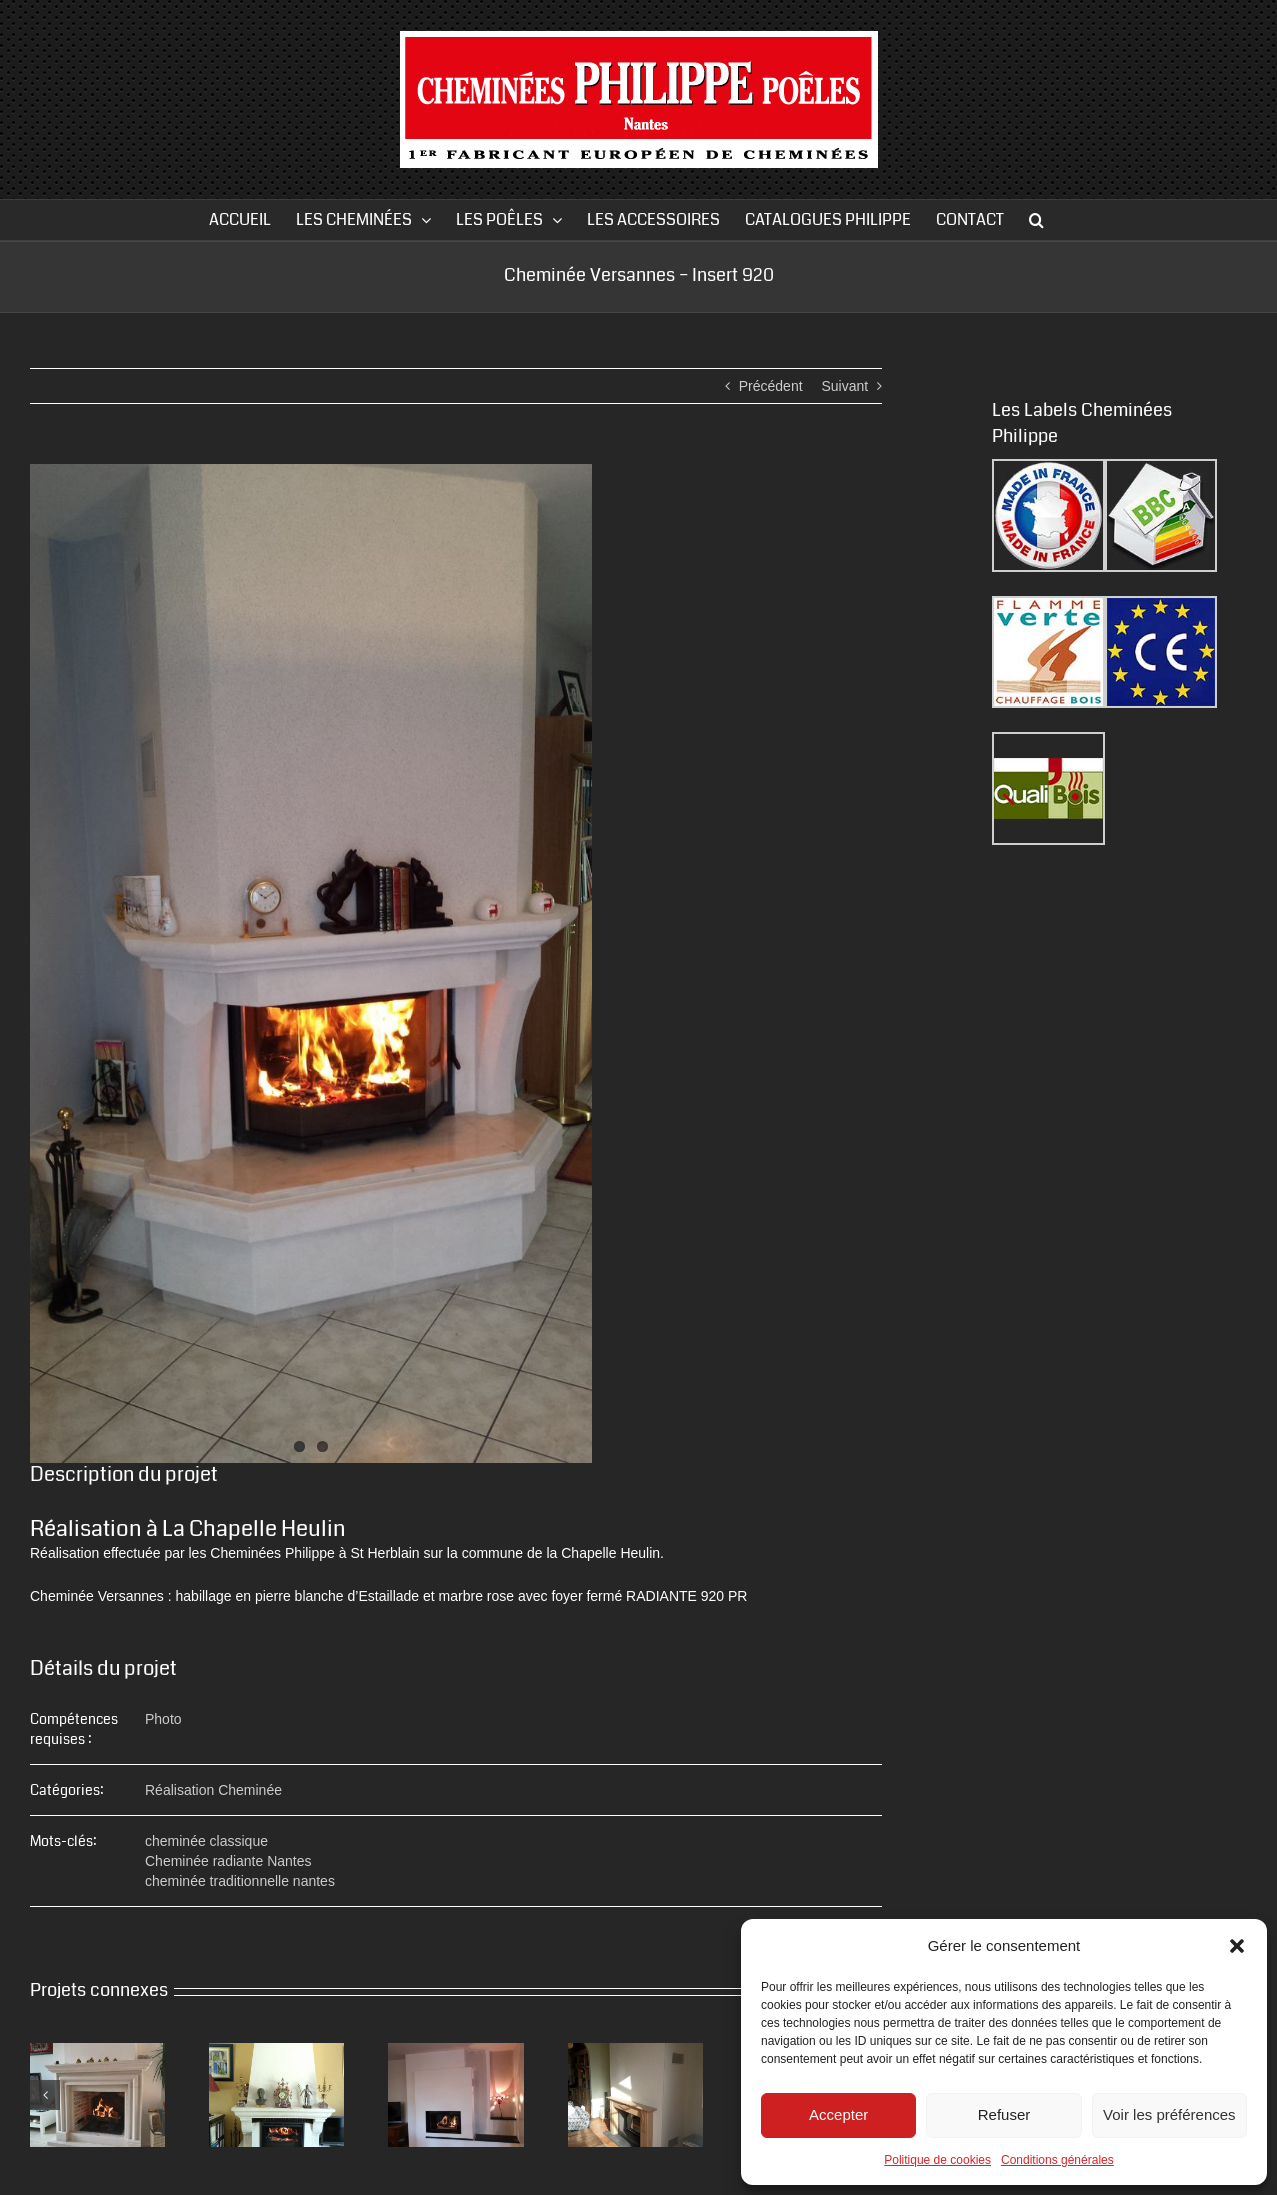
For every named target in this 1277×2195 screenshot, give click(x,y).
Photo (163, 1719)
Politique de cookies (937, 2160)
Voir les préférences (1169, 2114)
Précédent (771, 386)
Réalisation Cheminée (213, 1790)
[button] (1237, 1946)
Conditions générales (1057, 2160)
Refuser (1004, 2114)
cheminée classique (206, 1841)
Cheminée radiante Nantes (228, 1861)
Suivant (844, 386)
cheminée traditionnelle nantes (240, 1881)
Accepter (838, 2114)
